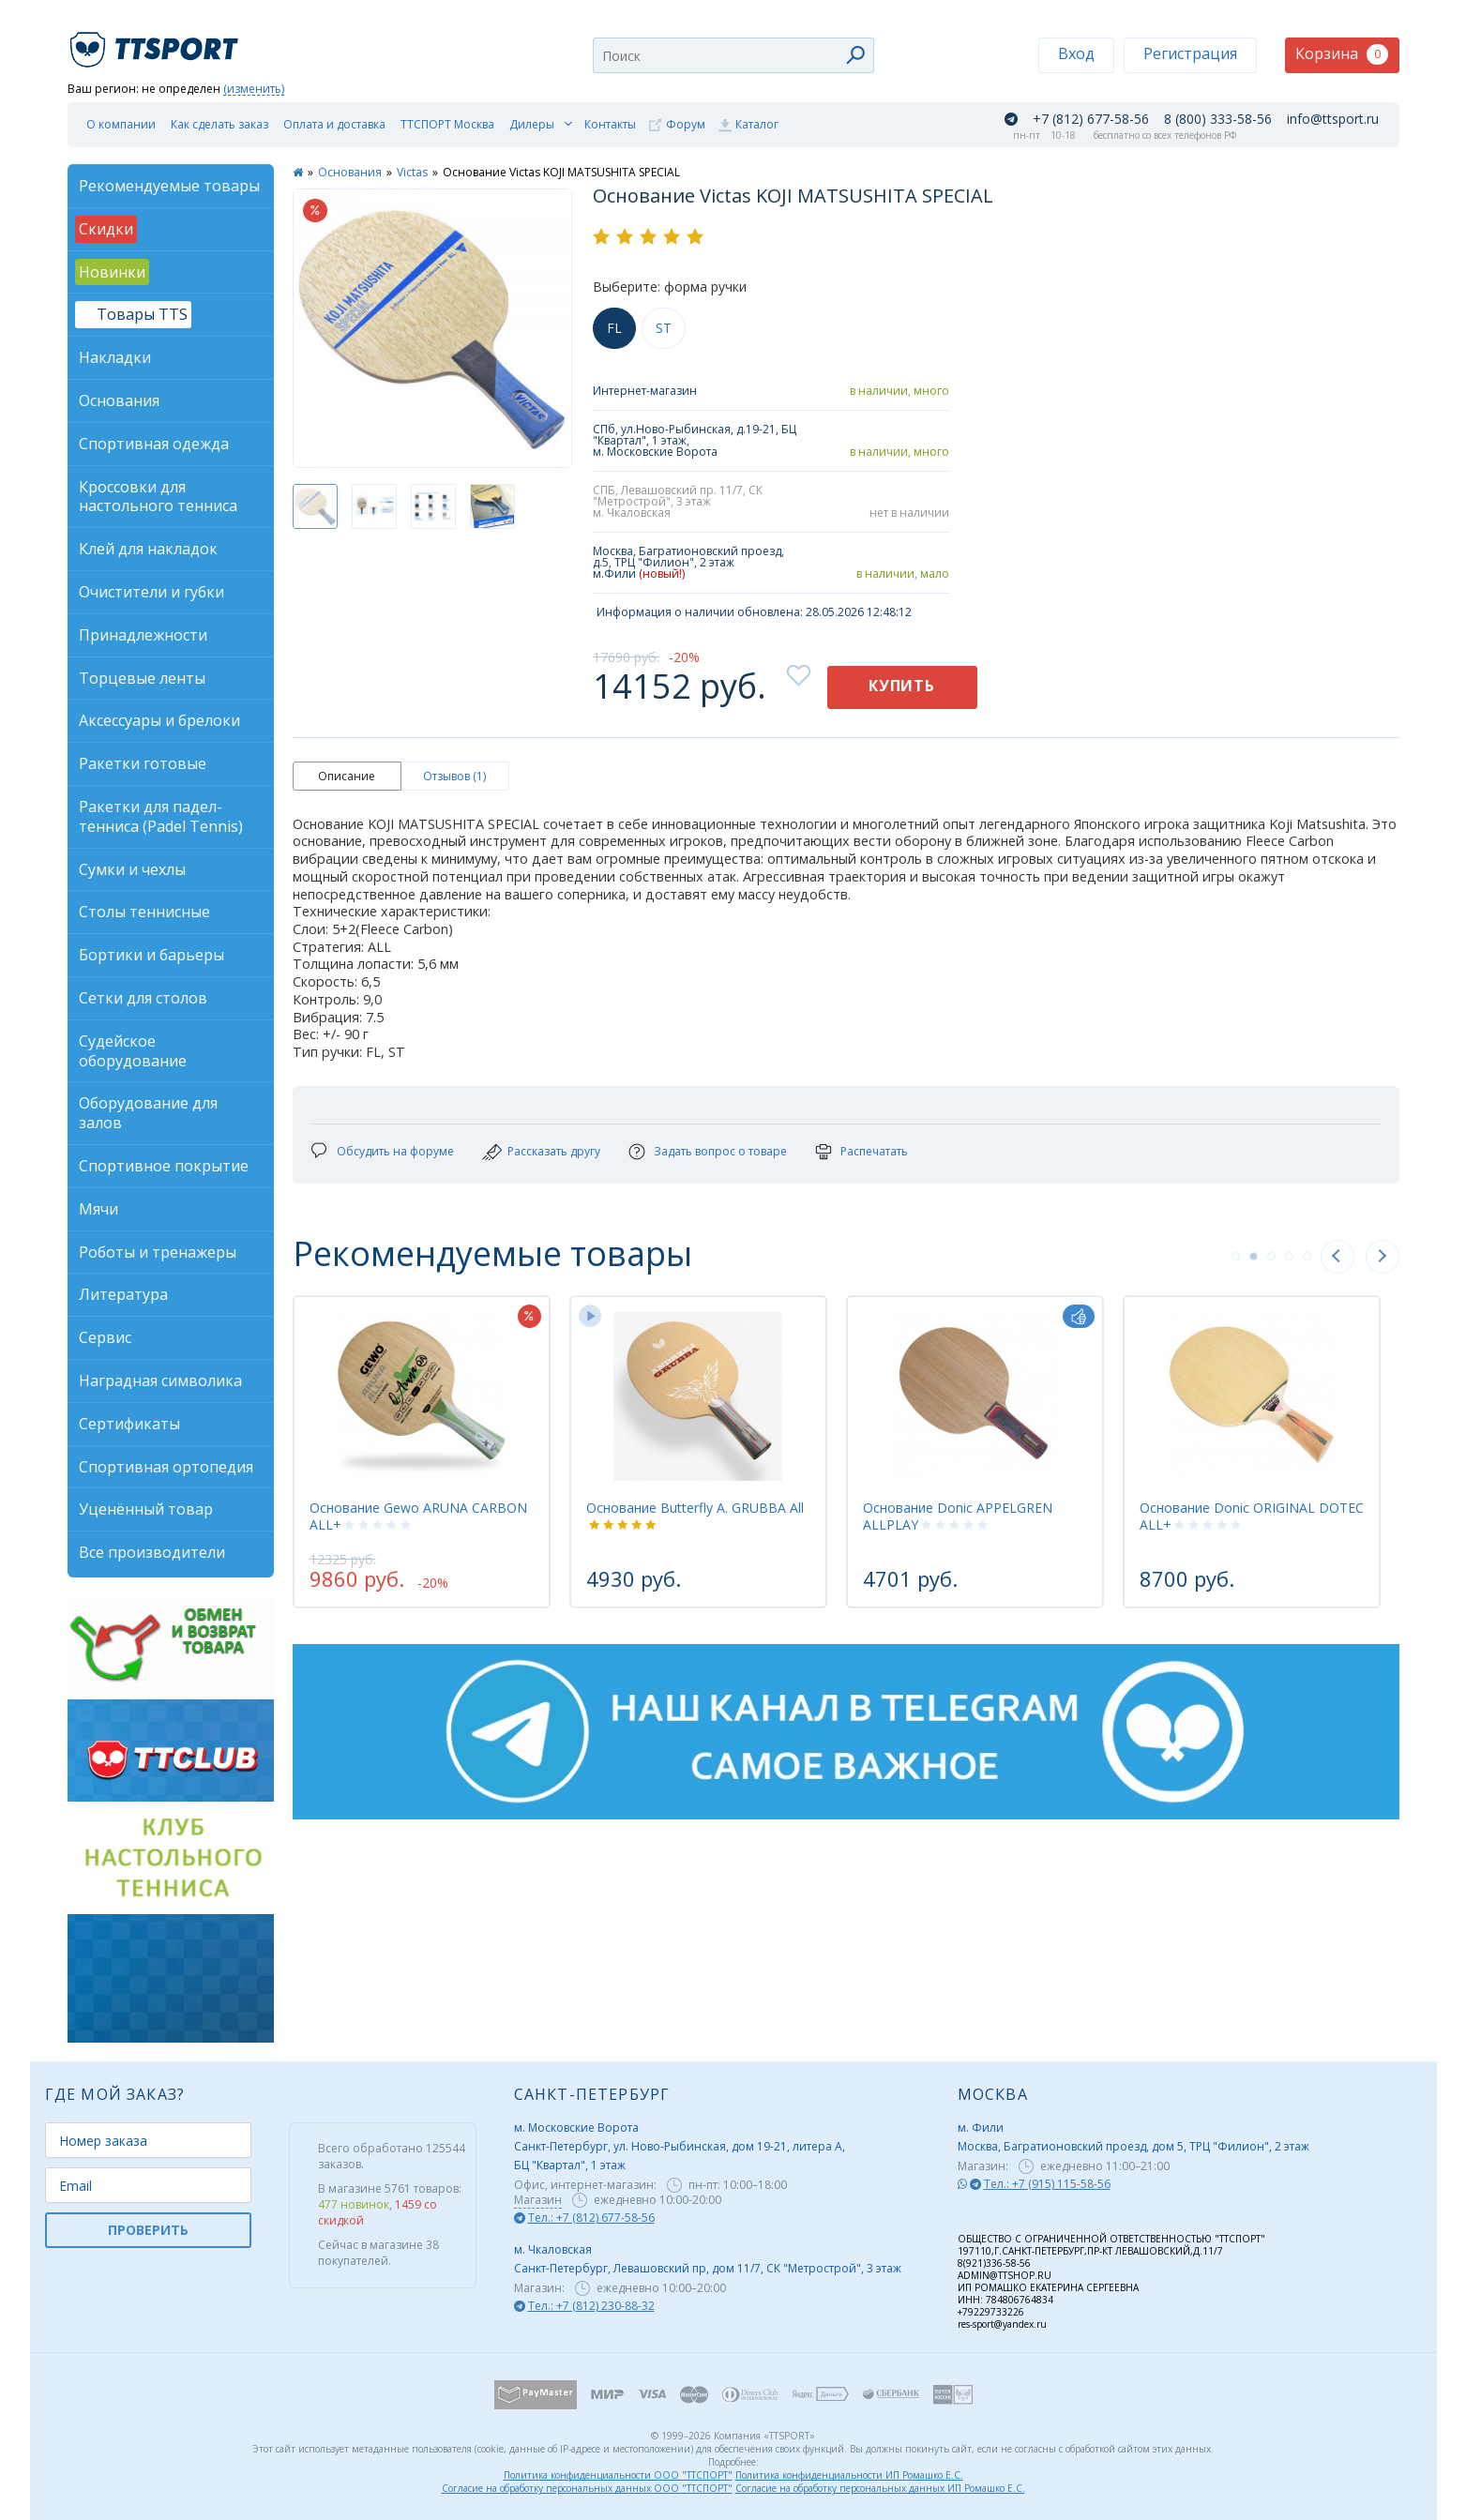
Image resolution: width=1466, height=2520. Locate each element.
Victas (412, 172)
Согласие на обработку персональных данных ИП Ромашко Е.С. (880, 2488)
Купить (902, 685)
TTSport (157, 41)
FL (614, 328)
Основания (350, 172)
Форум (685, 124)
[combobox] (733, 55)
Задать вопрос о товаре (720, 1151)
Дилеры (531, 124)
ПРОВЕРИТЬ (148, 2230)
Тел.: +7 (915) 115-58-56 (1047, 2184)
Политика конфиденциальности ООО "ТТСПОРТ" (618, 2475)
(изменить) (253, 89)
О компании (121, 124)
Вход (1076, 53)
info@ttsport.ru (1333, 119)
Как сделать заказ (219, 124)
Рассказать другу (553, 1151)
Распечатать (874, 1151)
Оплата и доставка (334, 124)
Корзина (1341, 54)
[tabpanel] (422, 1451)
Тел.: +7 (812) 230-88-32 (591, 2306)
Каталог (756, 124)
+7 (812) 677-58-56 (1091, 119)
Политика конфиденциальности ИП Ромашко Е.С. (849, 2475)
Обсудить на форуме (395, 1151)
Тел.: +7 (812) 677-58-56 (591, 2218)
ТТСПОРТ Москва (447, 124)
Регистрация (1190, 53)
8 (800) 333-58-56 (1218, 119)
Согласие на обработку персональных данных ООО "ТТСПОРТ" (587, 2488)
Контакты (610, 124)
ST (664, 328)
